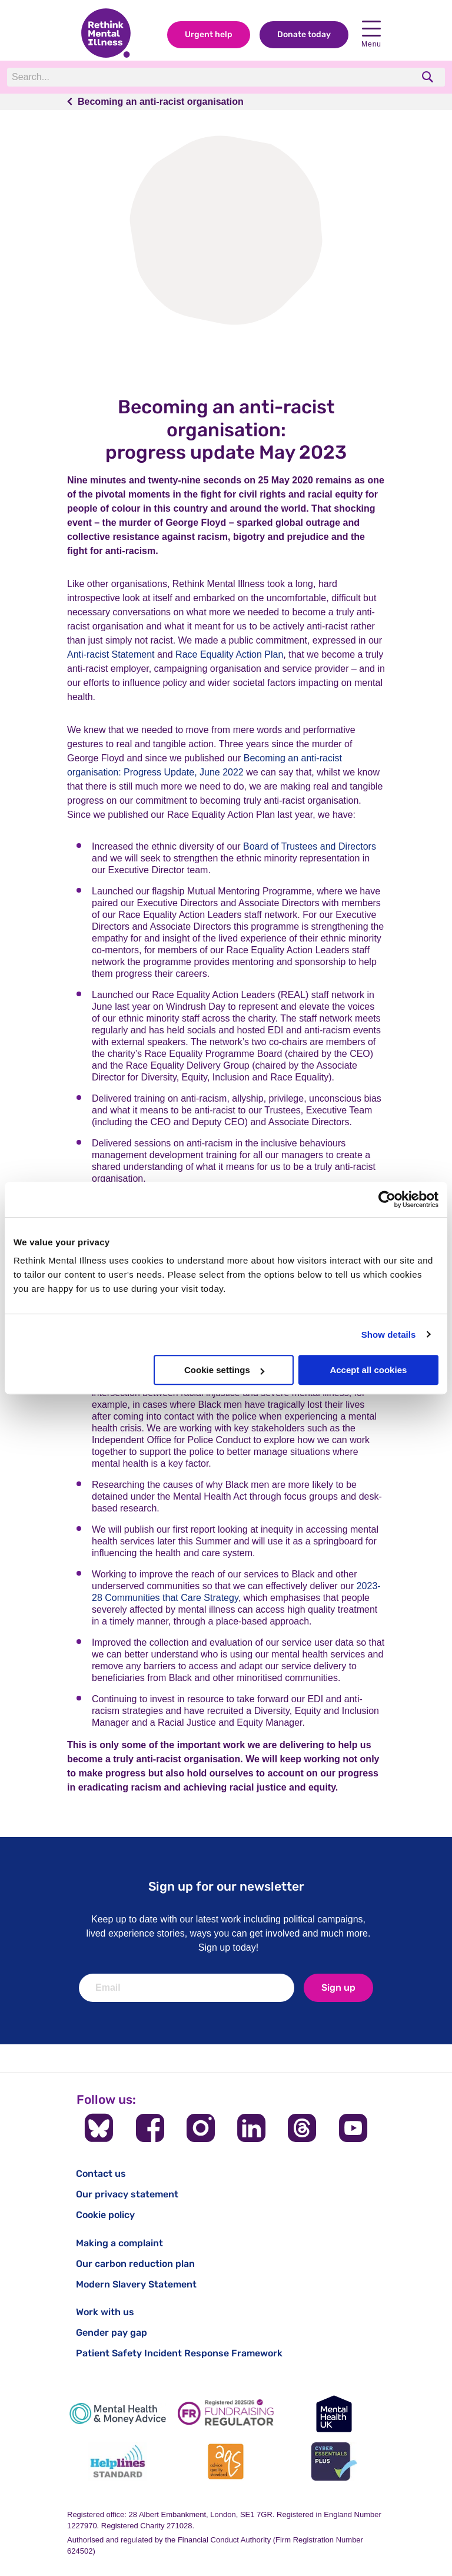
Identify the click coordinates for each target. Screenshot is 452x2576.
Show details (388, 1335)
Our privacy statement (127, 2194)
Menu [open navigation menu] (371, 34)
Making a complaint (119, 2243)
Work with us (105, 2312)
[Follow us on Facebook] (150, 2128)
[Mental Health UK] (334, 2414)
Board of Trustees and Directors (309, 846)
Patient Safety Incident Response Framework (179, 2353)
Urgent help (208, 34)
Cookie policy (105, 2214)
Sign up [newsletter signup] (338, 1987)
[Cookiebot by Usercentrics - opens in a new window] (386, 1199)
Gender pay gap (111, 2332)
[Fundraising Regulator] (226, 2414)
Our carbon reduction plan (135, 2263)
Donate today (304, 34)
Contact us (101, 2173)
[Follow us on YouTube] (353, 2128)
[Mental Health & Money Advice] (117, 2414)
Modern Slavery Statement (136, 2284)
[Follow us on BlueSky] (99, 2128)
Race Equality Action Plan (229, 654)
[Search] (169, 77)
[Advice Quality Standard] (226, 2461)
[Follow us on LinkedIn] (251, 2128)
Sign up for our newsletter (226, 1886)
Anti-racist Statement (111, 654)
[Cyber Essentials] (334, 2461)
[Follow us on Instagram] (201, 2128)
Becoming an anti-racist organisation (161, 102)
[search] (429, 77)
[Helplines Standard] (117, 2461)
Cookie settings (224, 1370)
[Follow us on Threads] (302, 2128)
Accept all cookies (368, 1370)
